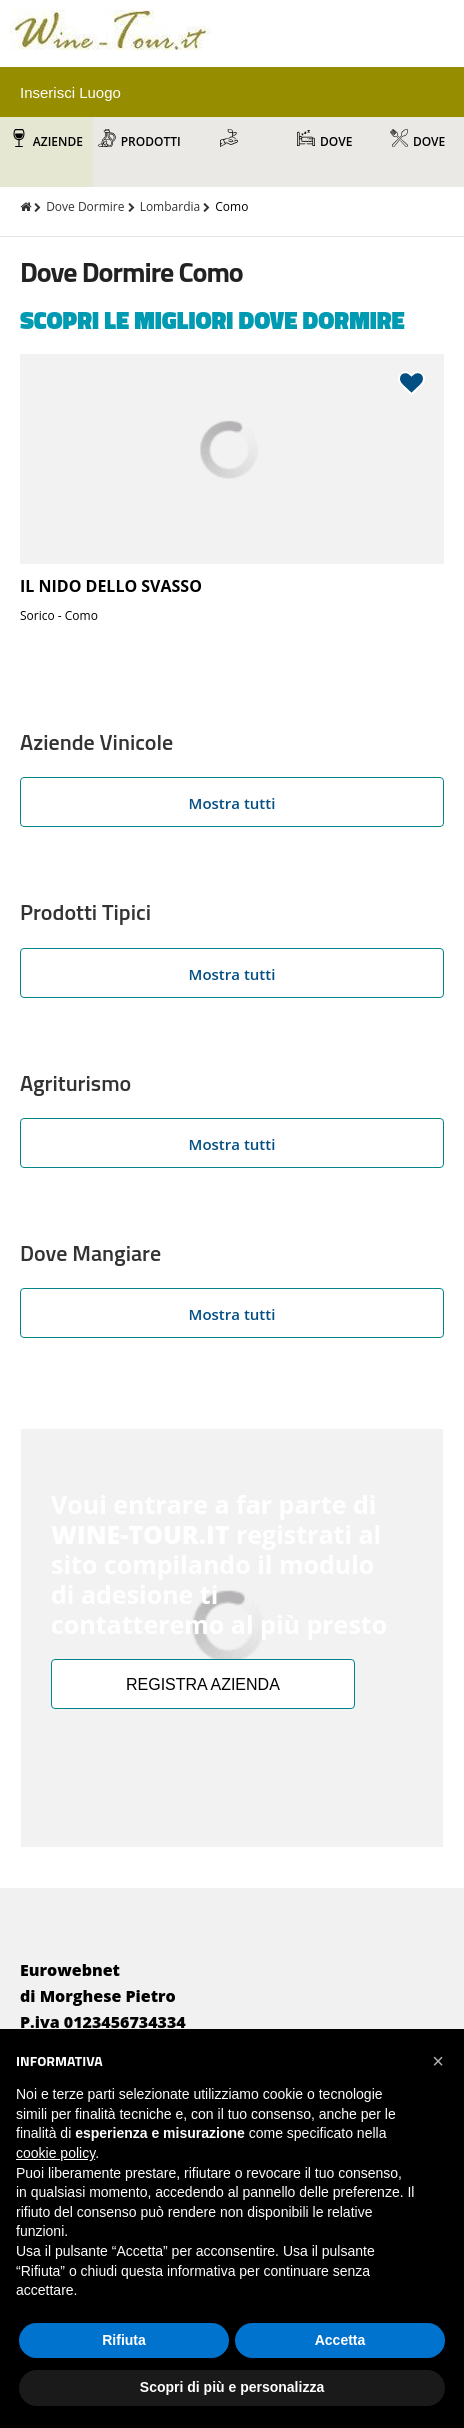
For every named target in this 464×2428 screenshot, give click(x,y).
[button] (438, 2061)
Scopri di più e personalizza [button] (232, 2387)
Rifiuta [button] (124, 2340)
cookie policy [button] (55, 2153)
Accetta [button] (340, 2340)
